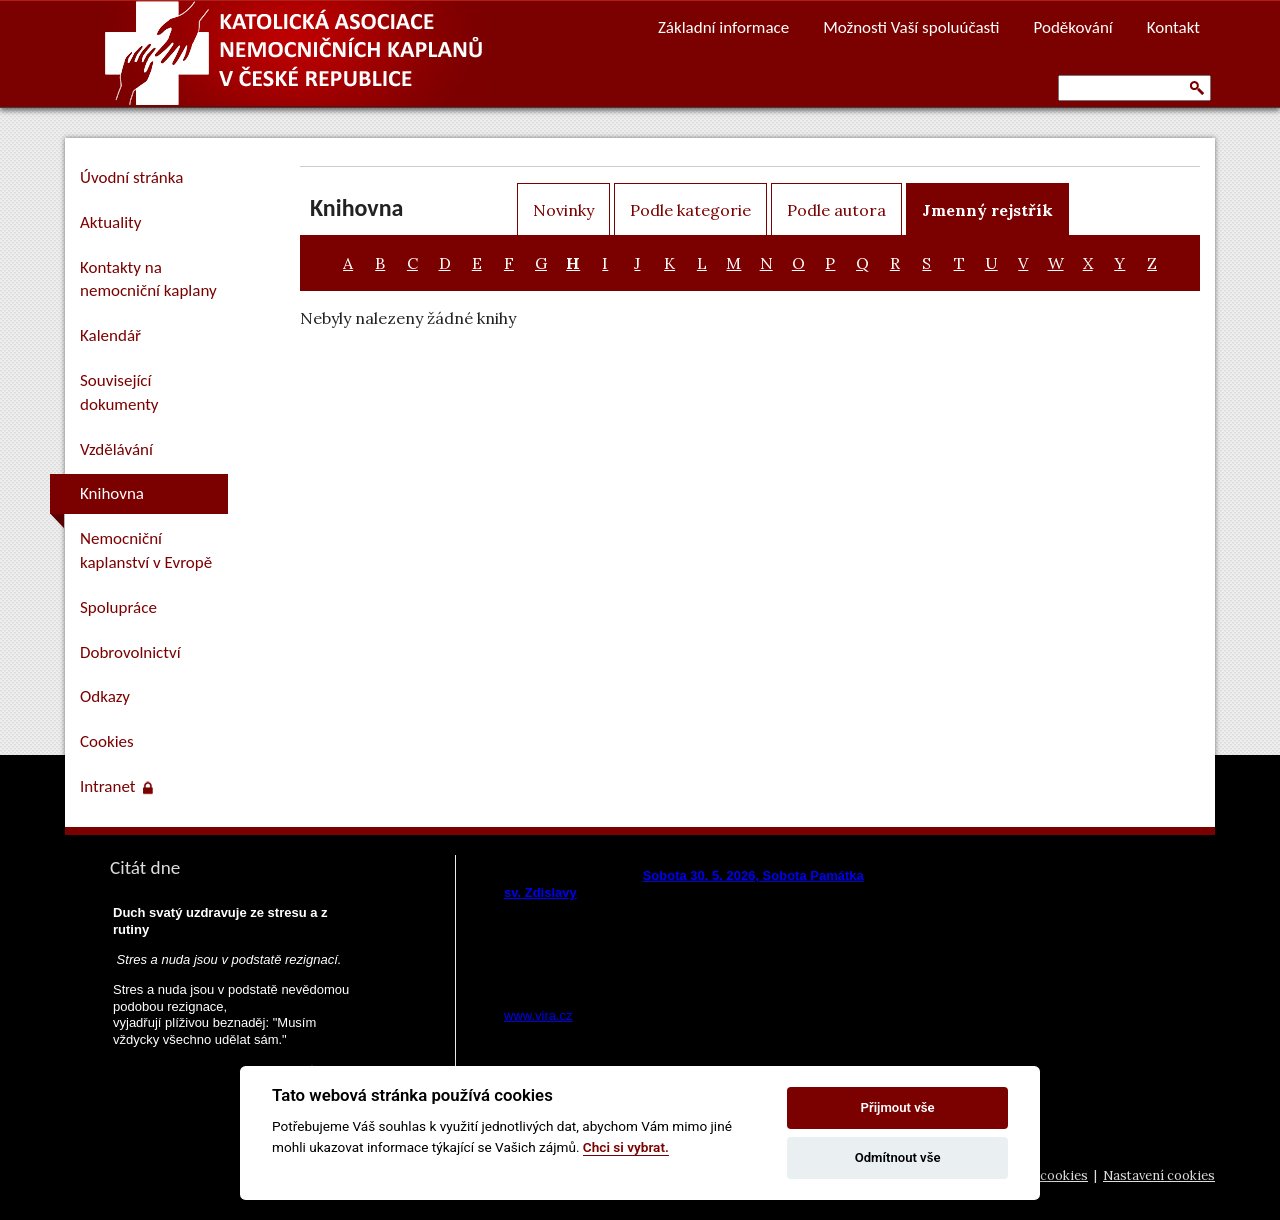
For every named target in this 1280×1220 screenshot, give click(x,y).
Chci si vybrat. (626, 1147)
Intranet (116, 786)
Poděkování (1073, 27)
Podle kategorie (690, 210)
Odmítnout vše (898, 1157)
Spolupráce (118, 607)
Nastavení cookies (1159, 1175)
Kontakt (1173, 27)
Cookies (107, 741)
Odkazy (105, 696)
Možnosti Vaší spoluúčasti (911, 27)
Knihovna (112, 493)
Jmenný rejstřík (987, 210)
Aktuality (110, 222)
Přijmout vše (898, 1107)
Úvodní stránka (131, 177)
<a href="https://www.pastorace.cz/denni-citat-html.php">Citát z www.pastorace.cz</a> (235, 1022)
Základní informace (723, 27)
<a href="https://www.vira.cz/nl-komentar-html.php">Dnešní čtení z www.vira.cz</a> (686, 940)
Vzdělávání (116, 449)
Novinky (563, 210)
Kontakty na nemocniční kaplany (148, 279)
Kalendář (110, 335)
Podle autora (836, 210)
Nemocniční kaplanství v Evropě (146, 550)
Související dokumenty (119, 392)
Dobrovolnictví (130, 652)
